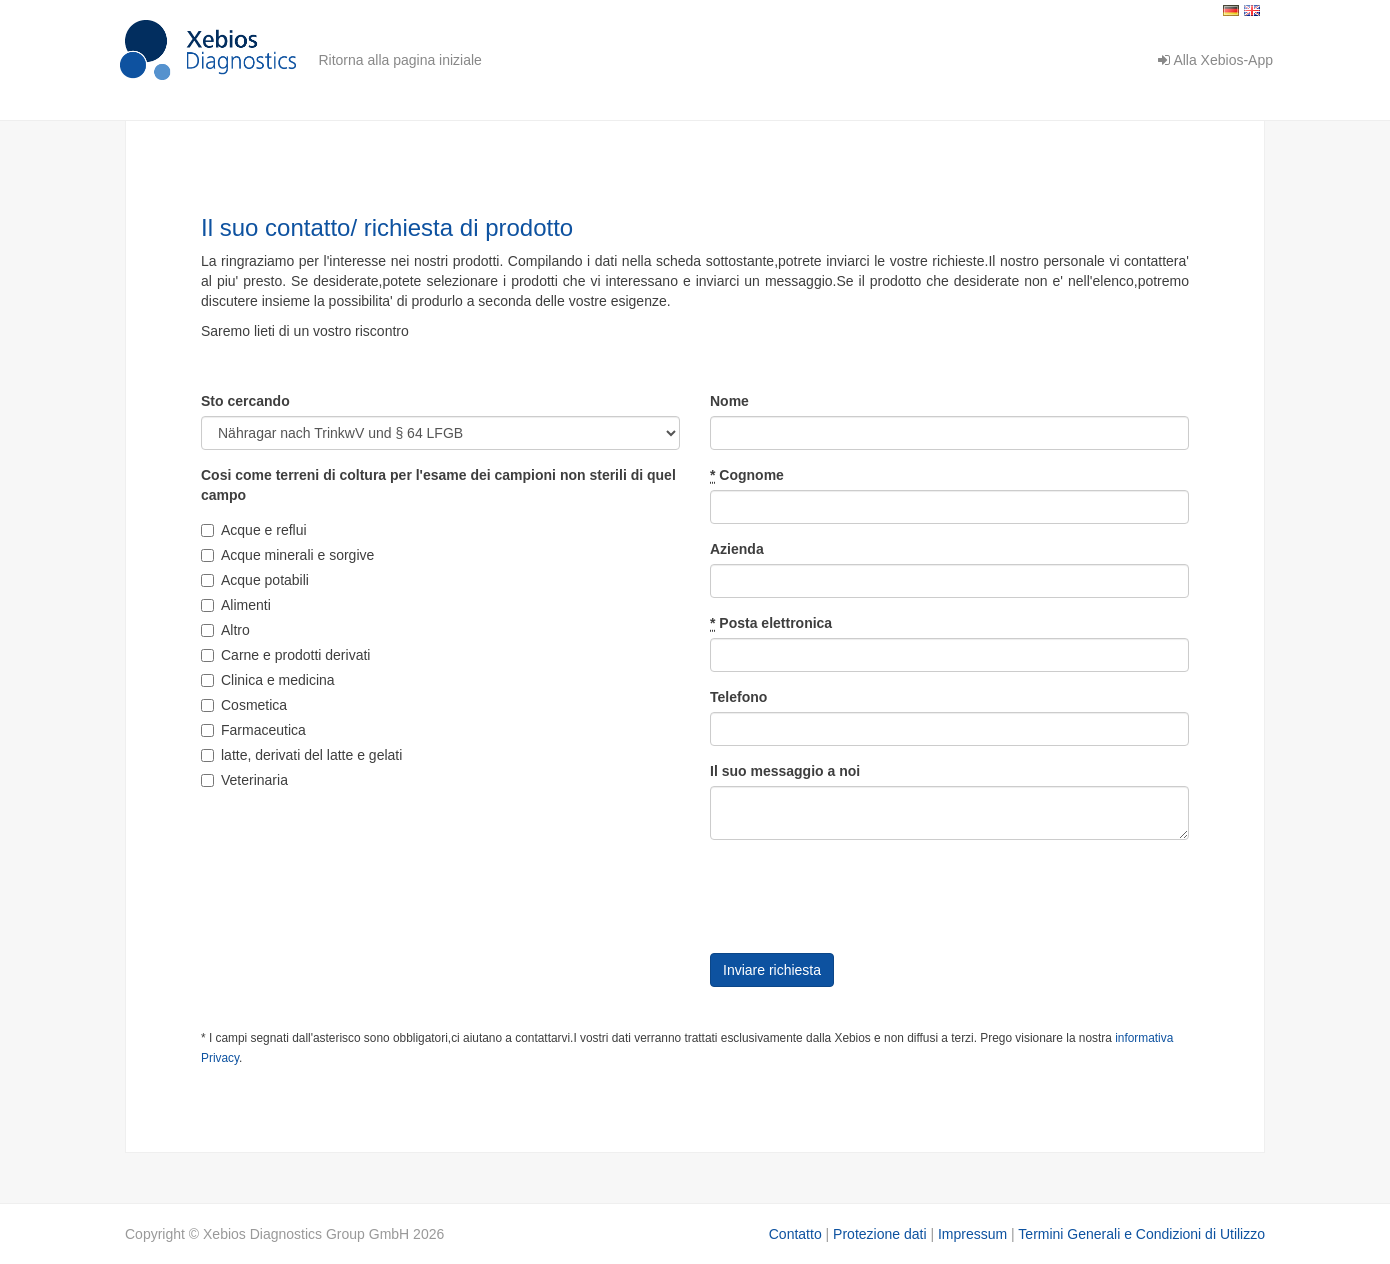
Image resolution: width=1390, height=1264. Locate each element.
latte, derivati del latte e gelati (301, 755)
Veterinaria (244, 780)
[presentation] (862, 894)
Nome (729, 401)
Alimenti (236, 605)
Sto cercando (245, 401)
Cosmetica (244, 705)
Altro (225, 630)
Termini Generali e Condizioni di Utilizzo (1141, 1234)
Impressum (972, 1234)
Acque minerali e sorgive (287, 555)
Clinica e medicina (268, 680)
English (1252, 10)
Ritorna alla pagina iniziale (399, 60)
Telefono (738, 697)
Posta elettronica (771, 623)
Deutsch (1231, 10)
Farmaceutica (253, 730)
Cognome (747, 475)
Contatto (795, 1234)
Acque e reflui (254, 530)
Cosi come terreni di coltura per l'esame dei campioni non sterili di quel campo (438, 485)
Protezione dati (879, 1234)
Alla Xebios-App (1215, 60)
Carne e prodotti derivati (285, 655)
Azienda (737, 549)
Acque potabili (255, 580)
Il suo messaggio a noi (785, 771)
